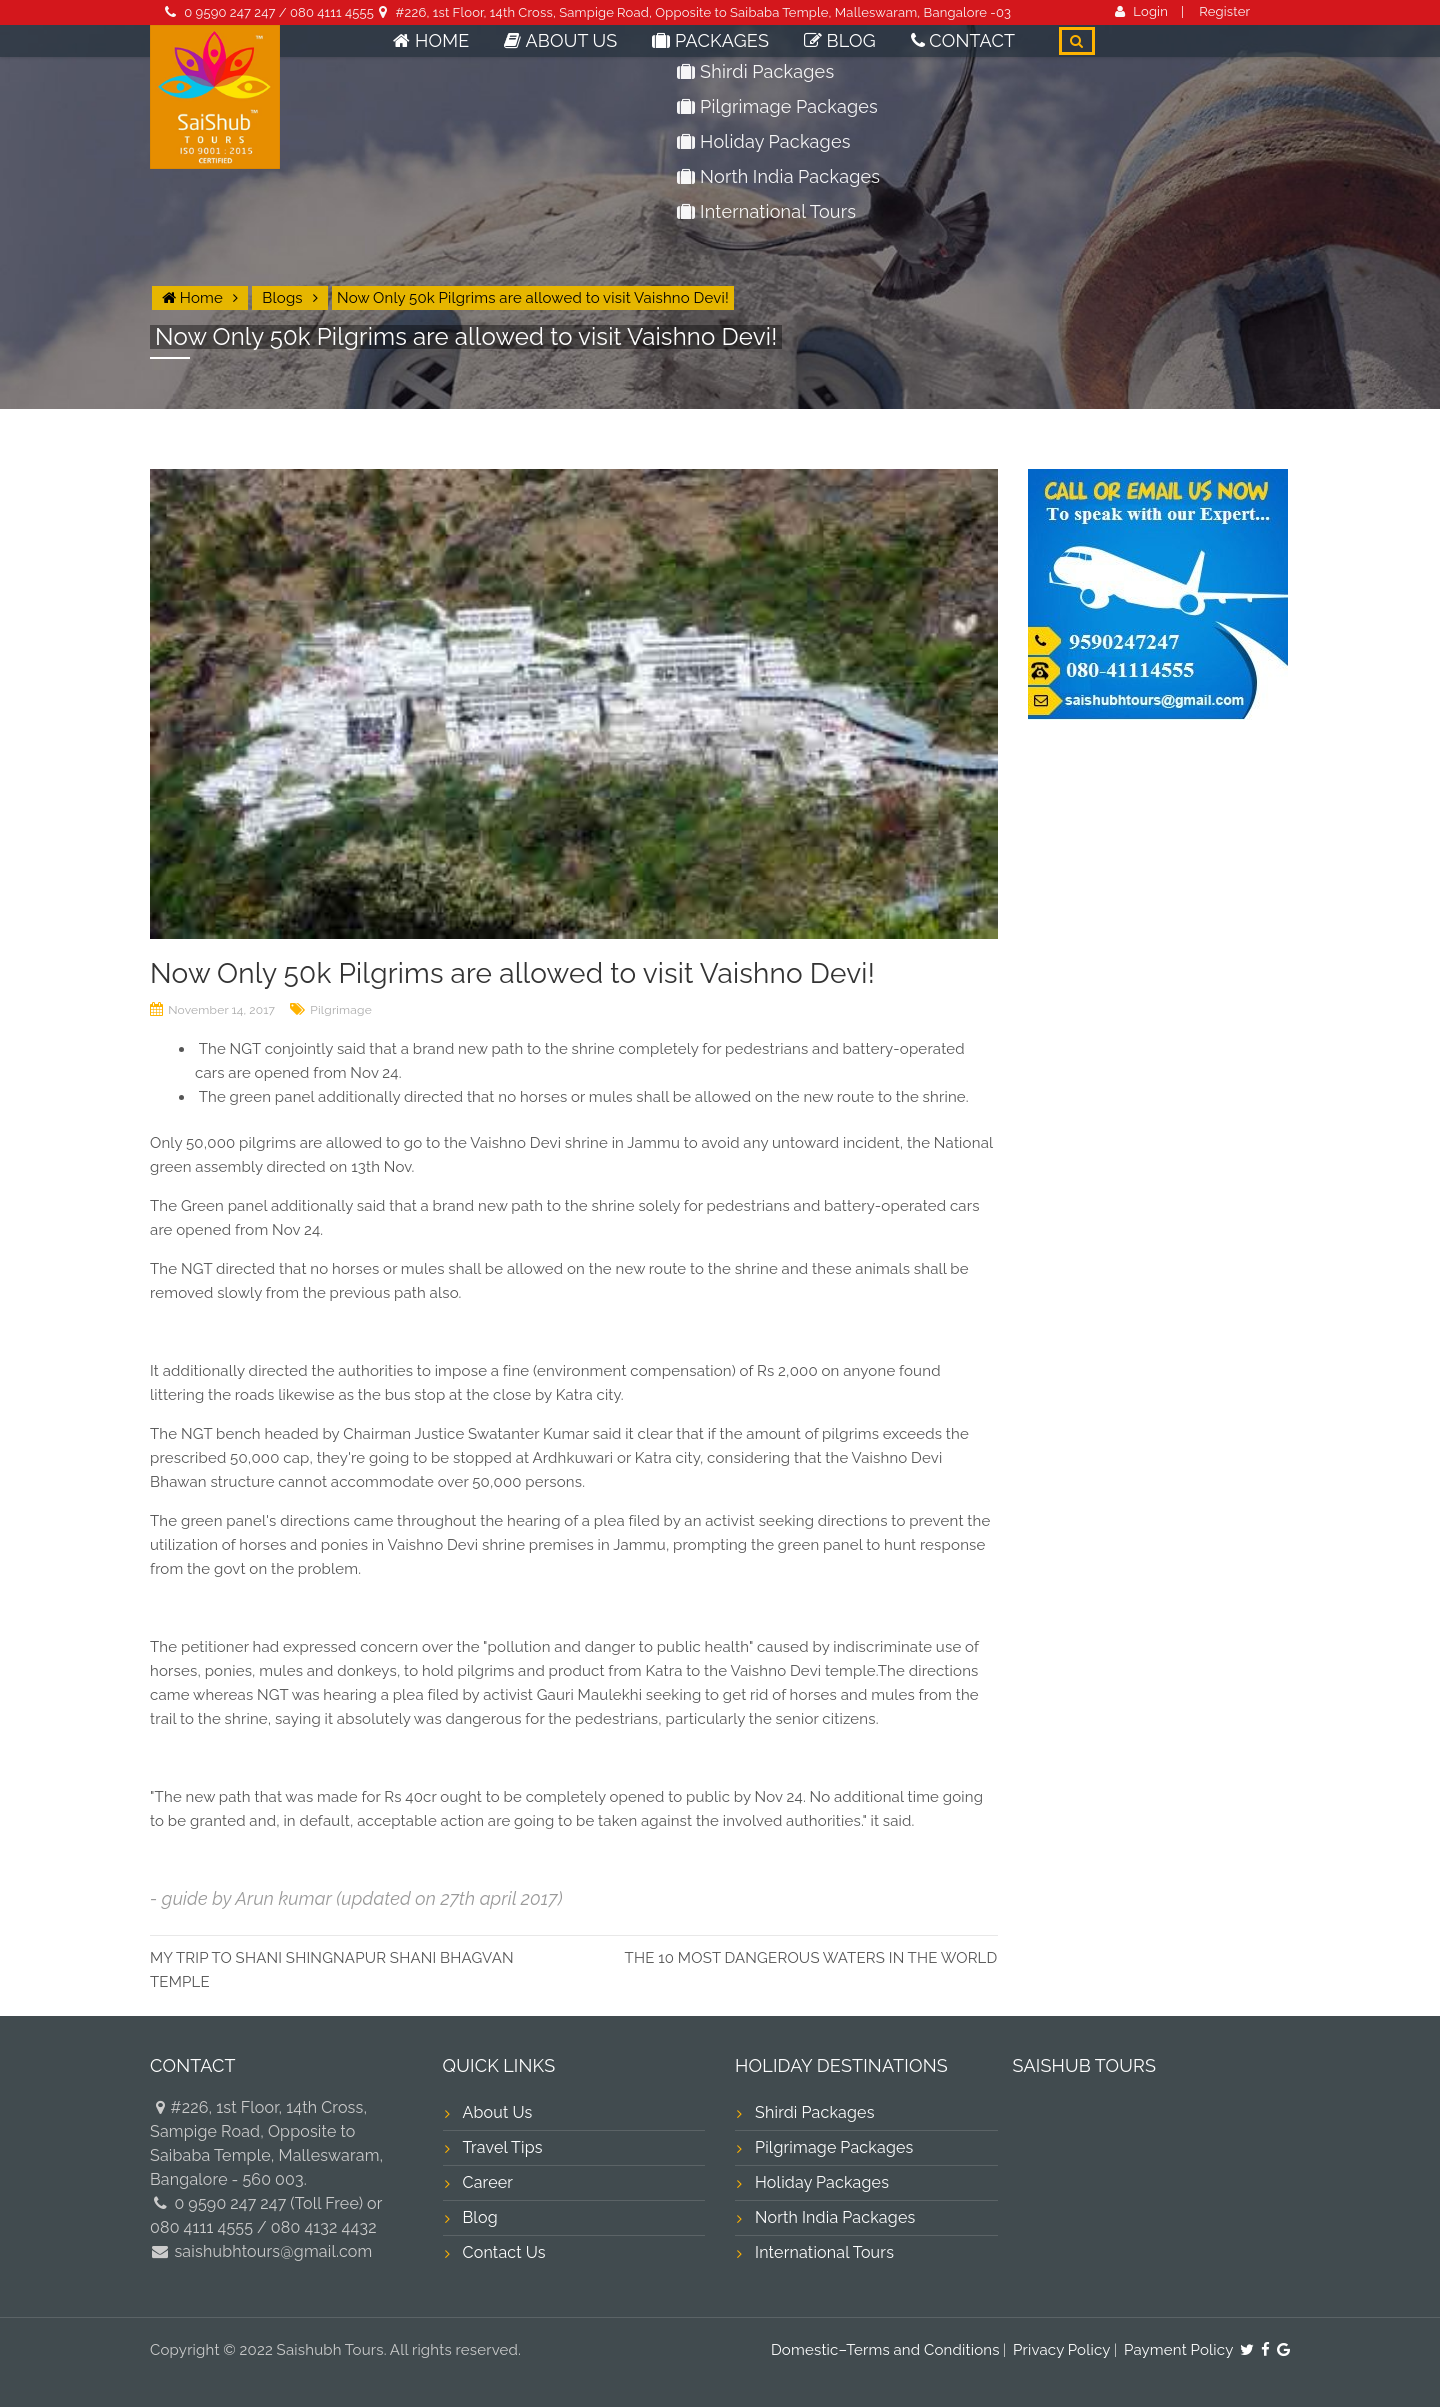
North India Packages (835, 2217)
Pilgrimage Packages (834, 2147)
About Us (637, 54)
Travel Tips (503, 2147)
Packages (761, 54)
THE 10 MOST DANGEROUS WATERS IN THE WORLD (811, 1958)
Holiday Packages (822, 2182)
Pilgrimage (341, 1010)
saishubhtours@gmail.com (272, 2251)
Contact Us (504, 2252)
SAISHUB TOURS (1085, 2065)
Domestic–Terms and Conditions (885, 2350)
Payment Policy (1179, 2350)
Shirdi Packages (815, 2112)
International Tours (824, 2252)
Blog (870, 54)
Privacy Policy (1062, 2350)
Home (529, 54)
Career (488, 2182)
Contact (975, 54)
